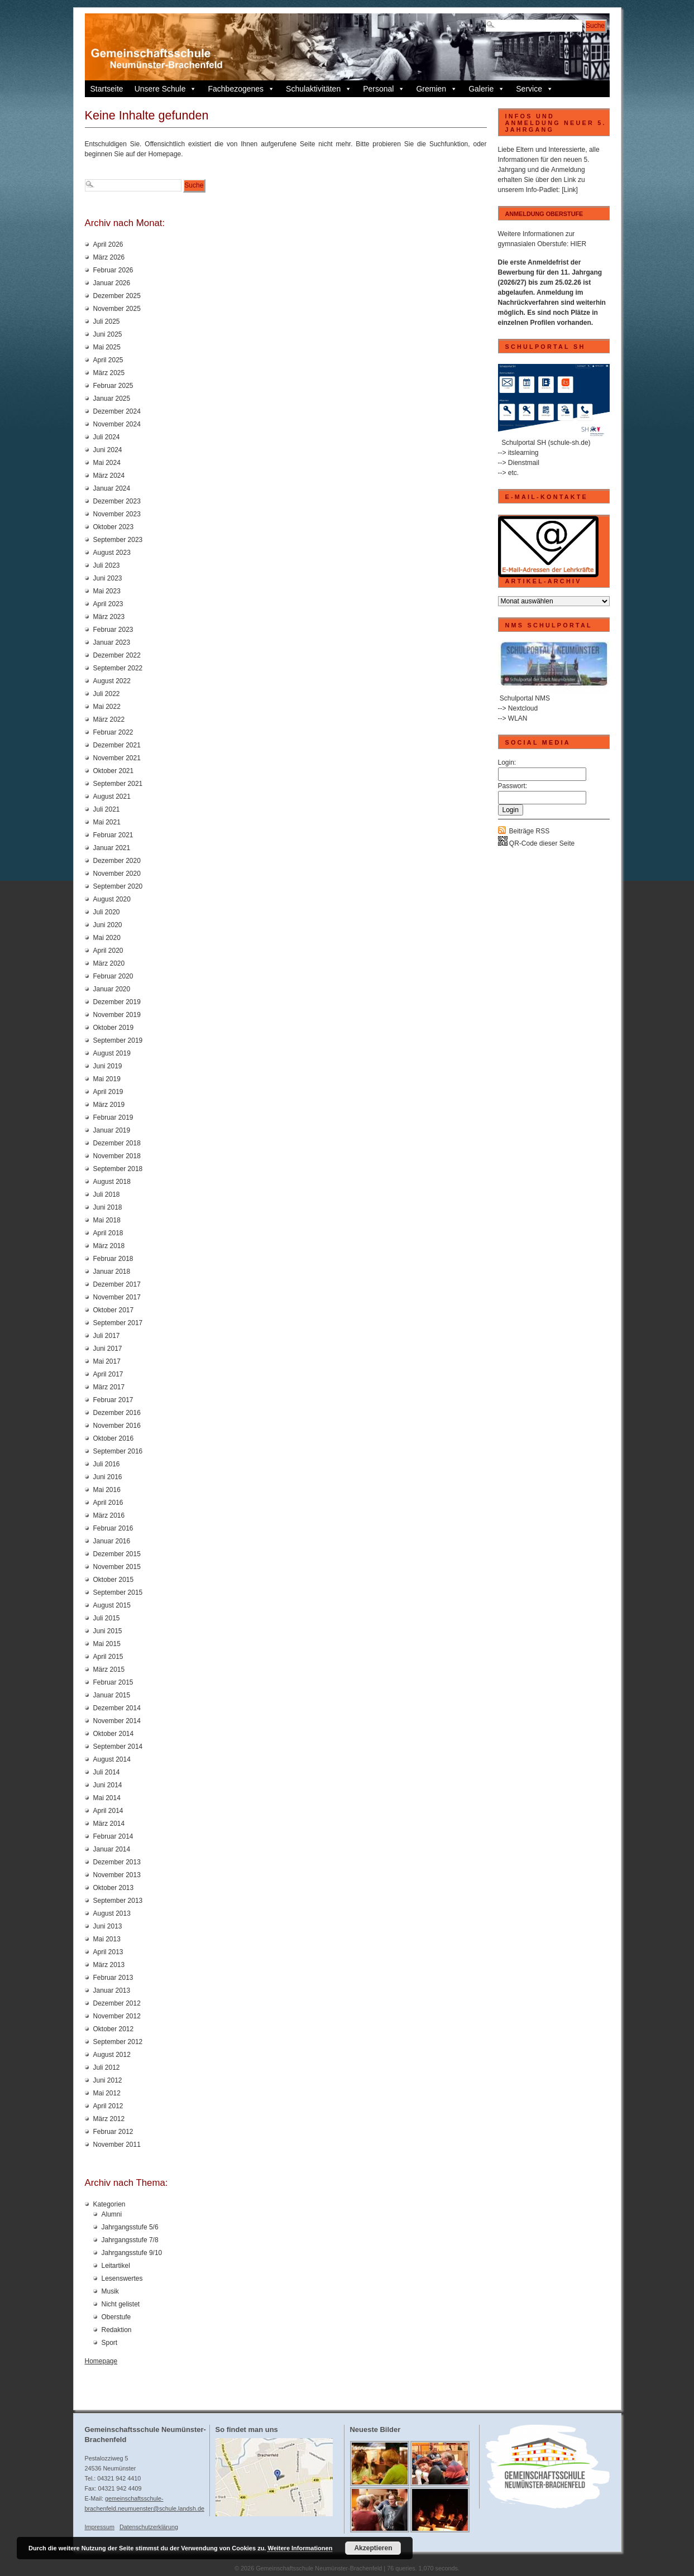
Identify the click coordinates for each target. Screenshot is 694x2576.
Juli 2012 (106, 2067)
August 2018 (112, 1182)
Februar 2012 (113, 2132)
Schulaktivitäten (319, 88)
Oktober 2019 (113, 1028)
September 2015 (118, 1592)
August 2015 (112, 1605)
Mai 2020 (107, 938)
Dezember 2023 (117, 501)
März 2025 (109, 373)
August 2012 (112, 2055)
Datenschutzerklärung (148, 2527)
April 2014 (108, 1811)
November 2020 (117, 873)
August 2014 (112, 1759)
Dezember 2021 (117, 745)
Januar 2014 (112, 1849)
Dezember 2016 (117, 1413)
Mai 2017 (107, 1361)
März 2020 (109, 963)
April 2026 (108, 244)
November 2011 (117, 2144)
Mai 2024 (107, 463)
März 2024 (109, 475)
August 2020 (112, 899)
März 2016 (109, 1515)
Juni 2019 (107, 1066)
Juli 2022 (106, 694)
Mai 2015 (107, 1644)
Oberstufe (116, 2317)
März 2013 (109, 1965)
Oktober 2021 (113, 771)
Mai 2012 (107, 2093)
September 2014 (118, 1746)
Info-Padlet (542, 190)
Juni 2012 (107, 2080)
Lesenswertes (122, 2278)
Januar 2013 (112, 1990)
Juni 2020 (107, 925)
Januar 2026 (112, 283)
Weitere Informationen (299, 2548)
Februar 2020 (113, 976)
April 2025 (108, 360)
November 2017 (117, 1297)
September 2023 (118, 540)
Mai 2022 (107, 707)
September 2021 (118, 784)
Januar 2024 (112, 488)
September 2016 (118, 1451)
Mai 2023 (107, 591)
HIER (579, 244)
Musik (110, 2291)
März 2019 (109, 1105)
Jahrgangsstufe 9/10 (132, 2253)
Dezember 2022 (117, 655)
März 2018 (109, 1246)
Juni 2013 (107, 1926)
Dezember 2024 (117, 411)
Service (534, 88)
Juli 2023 (106, 565)
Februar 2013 (113, 1978)
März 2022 (109, 719)
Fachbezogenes (241, 88)
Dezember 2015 (117, 1554)
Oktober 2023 (113, 527)
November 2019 (117, 1015)
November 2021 (117, 758)
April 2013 (108, 1952)
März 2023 (109, 617)
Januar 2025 (112, 398)
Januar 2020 (112, 989)
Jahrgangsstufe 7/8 (130, 2240)
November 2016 (117, 1425)
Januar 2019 (112, 1130)
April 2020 (108, 950)
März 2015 (109, 1669)
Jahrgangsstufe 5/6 (130, 2227)
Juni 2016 (107, 1477)
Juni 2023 (107, 578)
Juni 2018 (107, 1207)
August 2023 (112, 553)
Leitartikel (116, 2266)
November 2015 (117, 1567)
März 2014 (109, 1823)
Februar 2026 (113, 270)
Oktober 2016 (113, 1438)
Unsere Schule (166, 88)
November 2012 (117, 2016)
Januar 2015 (112, 1695)
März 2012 (109, 2119)
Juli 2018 (106, 1194)
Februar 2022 (113, 732)
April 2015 (108, 1657)
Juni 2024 (107, 450)
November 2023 (117, 514)
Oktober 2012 (113, 2029)
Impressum (99, 2527)
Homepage (101, 2361)
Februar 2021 (113, 835)
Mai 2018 (107, 1220)
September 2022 (118, 668)
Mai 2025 (107, 347)
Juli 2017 (106, 1336)
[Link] (570, 190)
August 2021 (112, 796)
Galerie (486, 88)
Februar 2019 (113, 1117)
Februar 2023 (113, 630)
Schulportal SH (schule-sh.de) (545, 443)
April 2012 (108, 2106)
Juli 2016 (106, 1464)
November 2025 (117, 309)
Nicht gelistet (121, 2304)
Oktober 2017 (113, 1310)
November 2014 (117, 1721)
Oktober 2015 (113, 1580)
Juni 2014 (107, 1785)
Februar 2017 (113, 1400)
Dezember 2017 (117, 1284)
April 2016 (108, 1503)
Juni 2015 (107, 1631)
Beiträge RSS (529, 831)
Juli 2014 (106, 1772)
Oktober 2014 (113, 1734)
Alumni (112, 2214)
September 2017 (118, 1323)
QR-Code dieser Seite (536, 843)
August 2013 (112, 1913)
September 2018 (118, 1169)
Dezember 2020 (117, 861)
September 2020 (118, 886)
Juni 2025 (107, 334)
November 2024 (117, 424)
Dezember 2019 (117, 1002)
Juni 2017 (107, 1348)
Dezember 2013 (117, 1862)
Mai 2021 (107, 822)
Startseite (106, 88)
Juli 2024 (106, 437)
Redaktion (117, 2330)
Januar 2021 (112, 848)
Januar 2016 (112, 1541)
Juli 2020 (106, 912)
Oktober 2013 (113, 1888)
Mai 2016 (107, 1490)
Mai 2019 (107, 1079)
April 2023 (108, 604)
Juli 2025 (106, 321)
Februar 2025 (113, 386)
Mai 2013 (107, 1939)
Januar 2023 (112, 642)
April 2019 (108, 1092)
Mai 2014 (107, 1798)
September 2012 (118, 2042)
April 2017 (108, 1374)
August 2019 (112, 1053)
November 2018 (117, 1156)
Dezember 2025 (117, 296)
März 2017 (109, 1387)
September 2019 (118, 1040)
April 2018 (108, 1233)
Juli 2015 (106, 1618)
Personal (384, 88)
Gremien (436, 88)
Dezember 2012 (117, 2003)
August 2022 (112, 681)
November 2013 (117, 1875)
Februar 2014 (113, 1836)
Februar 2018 (113, 1259)
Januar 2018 (112, 1271)
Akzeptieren (373, 2548)
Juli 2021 (106, 809)
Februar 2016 (113, 1528)
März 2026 (109, 257)
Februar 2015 (113, 1682)
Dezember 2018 (117, 1143)
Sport (110, 2343)
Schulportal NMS (525, 698)
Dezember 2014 (117, 1708)
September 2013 (118, 1901)
